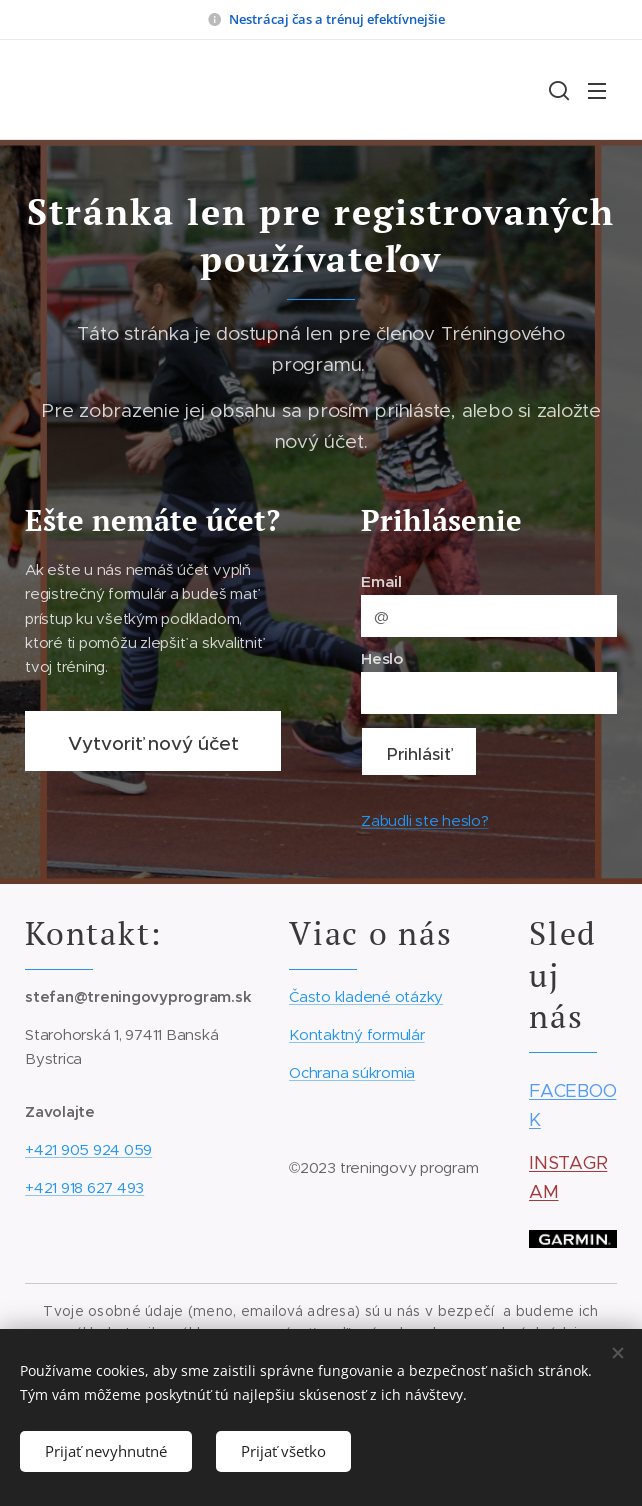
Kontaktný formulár (357, 1033)
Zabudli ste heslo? (425, 821)
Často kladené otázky (366, 995)
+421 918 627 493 (84, 1187)
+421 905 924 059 (88, 1148)
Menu (597, 91)
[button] (557, 90)
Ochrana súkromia (352, 1072)
